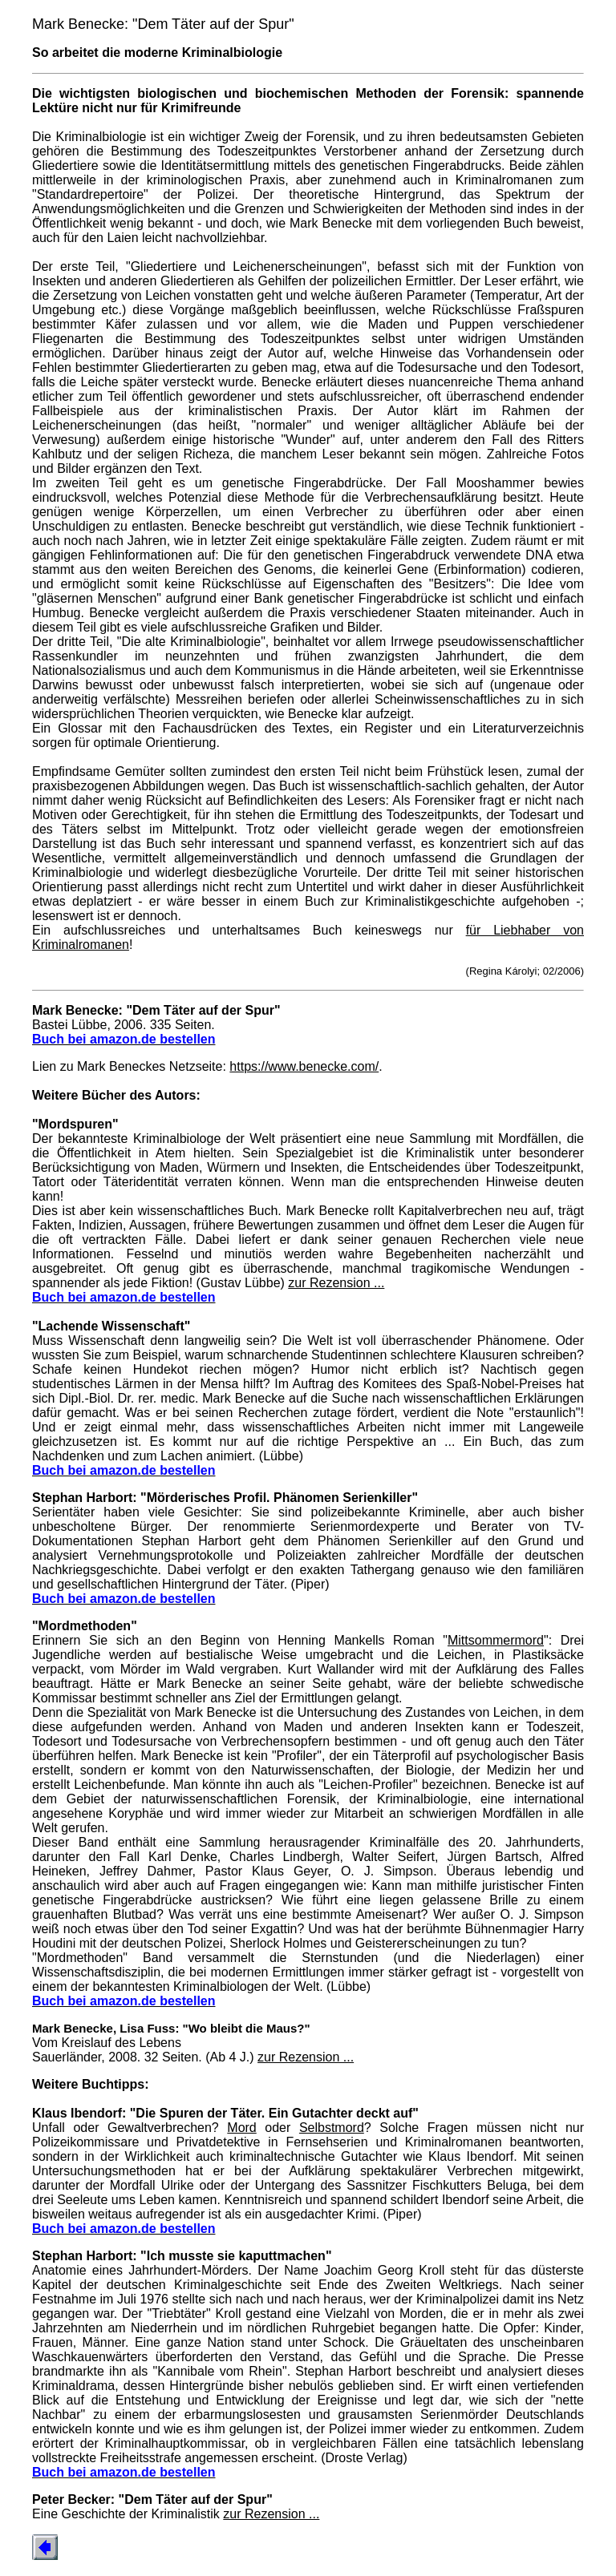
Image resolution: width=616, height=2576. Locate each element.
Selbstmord (331, 2127)
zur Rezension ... (336, 1283)
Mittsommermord (496, 1640)
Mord (241, 2127)
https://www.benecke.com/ (304, 1066)
